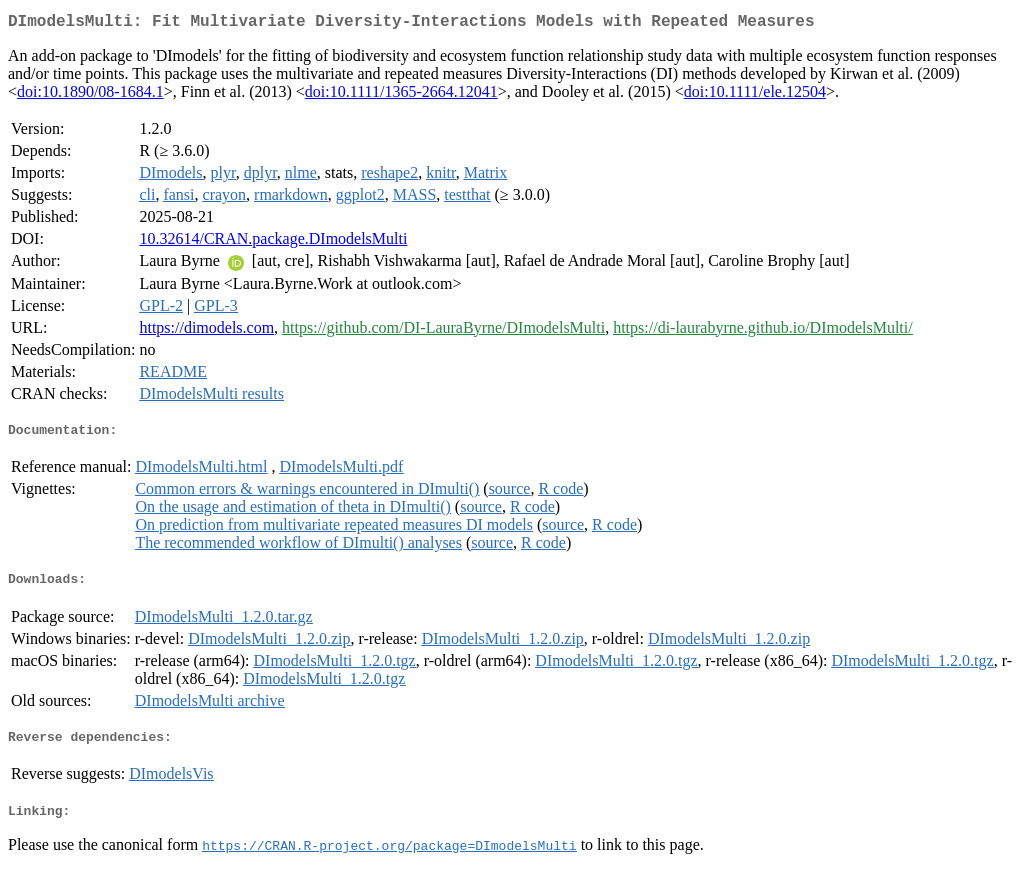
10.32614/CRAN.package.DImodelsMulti (273, 242)
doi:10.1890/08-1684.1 (90, 95)
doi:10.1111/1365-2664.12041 (401, 95)
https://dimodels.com (206, 331)
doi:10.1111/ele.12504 (755, 95)
